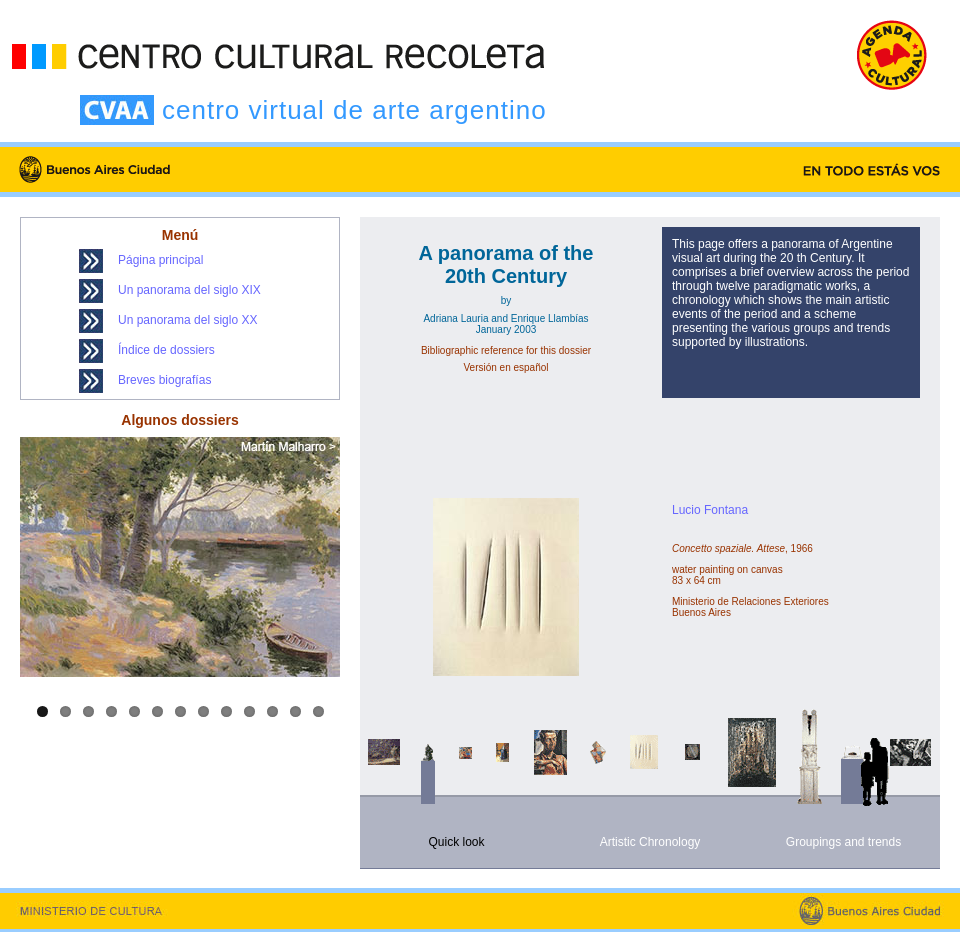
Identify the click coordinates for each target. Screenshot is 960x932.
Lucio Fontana (710, 510)
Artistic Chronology (650, 842)
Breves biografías (164, 380)
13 (318, 711)
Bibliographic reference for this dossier (506, 350)
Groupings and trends (843, 842)
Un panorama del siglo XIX (189, 290)
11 (272, 711)
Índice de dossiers (166, 350)
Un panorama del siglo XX (187, 320)
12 (295, 711)
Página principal (160, 260)
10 (249, 711)
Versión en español (505, 367)
